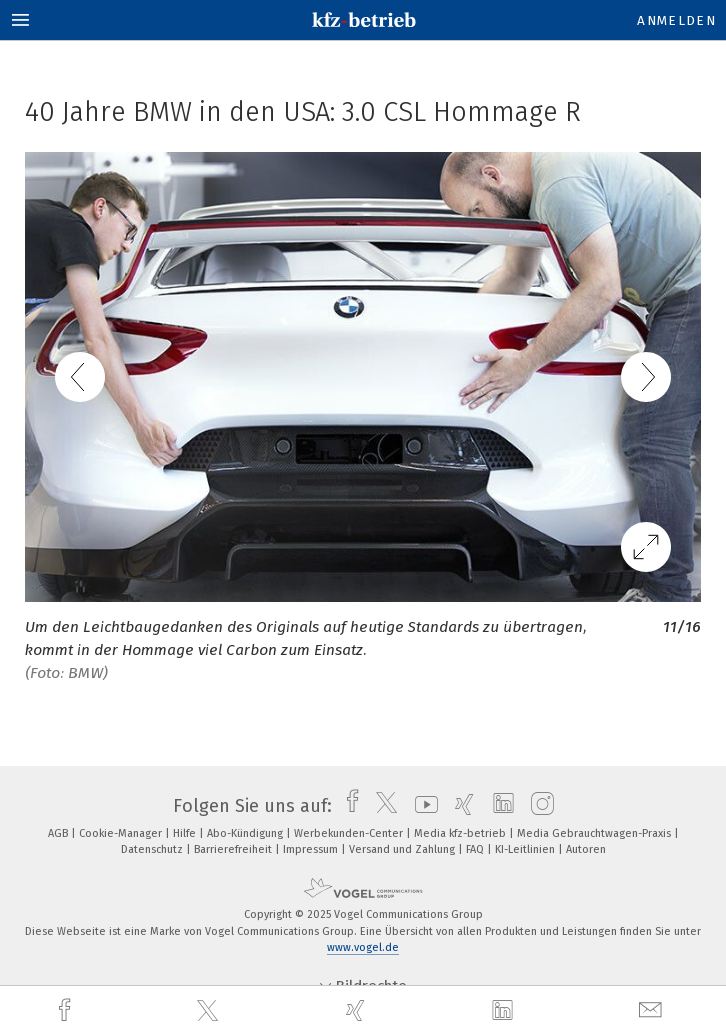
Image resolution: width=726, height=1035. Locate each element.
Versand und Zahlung (403, 849)
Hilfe (186, 833)
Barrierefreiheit (234, 849)
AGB (59, 833)
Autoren (586, 849)
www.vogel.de (363, 947)
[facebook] (67, 1010)
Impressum (312, 849)
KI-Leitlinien (526, 849)
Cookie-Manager (122, 833)
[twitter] (210, 1011)
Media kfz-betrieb (461, 833)
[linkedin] (505, 1011)
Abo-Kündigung (246, 833)
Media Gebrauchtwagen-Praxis (595, 833)
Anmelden (676, 20)
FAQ (476, 849)
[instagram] (537, 806)
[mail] (653, 1010)
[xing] (358, 1010)
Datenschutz (153, 849)
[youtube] (421, 806)
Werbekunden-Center (350, 833)
